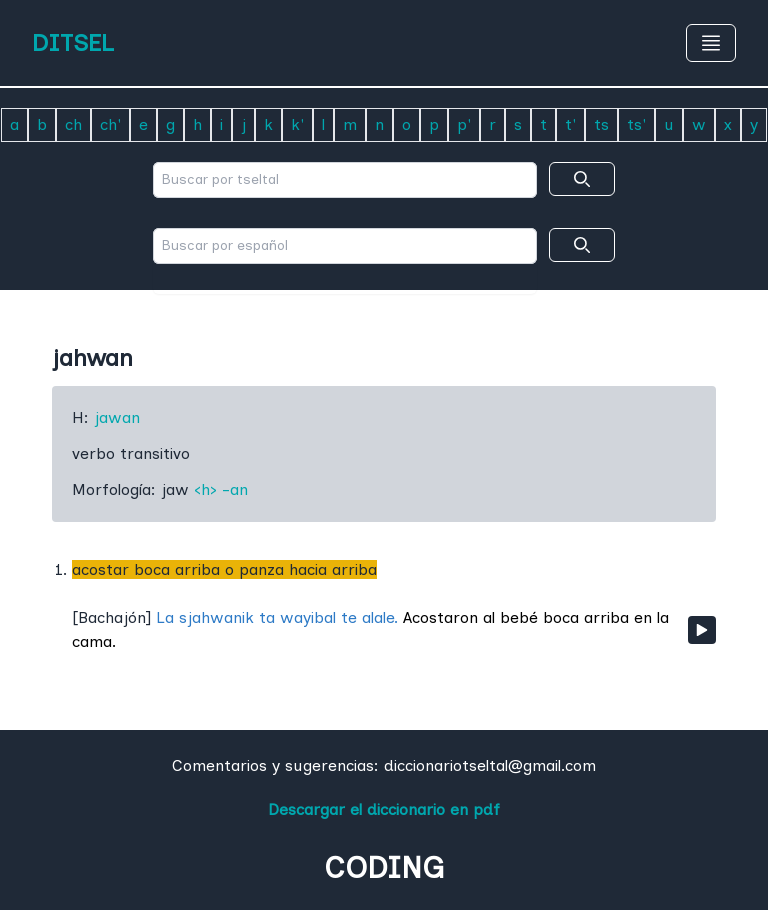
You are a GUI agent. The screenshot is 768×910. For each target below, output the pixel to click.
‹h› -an (221, 489)
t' (570, 124)
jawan (117, 417)
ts (601, 124)
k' (297, 124)
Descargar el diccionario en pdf (384, 809)
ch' (110, 124)
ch (73, 124)
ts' (636, 124)
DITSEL (73, 42)
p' (464, 124)
